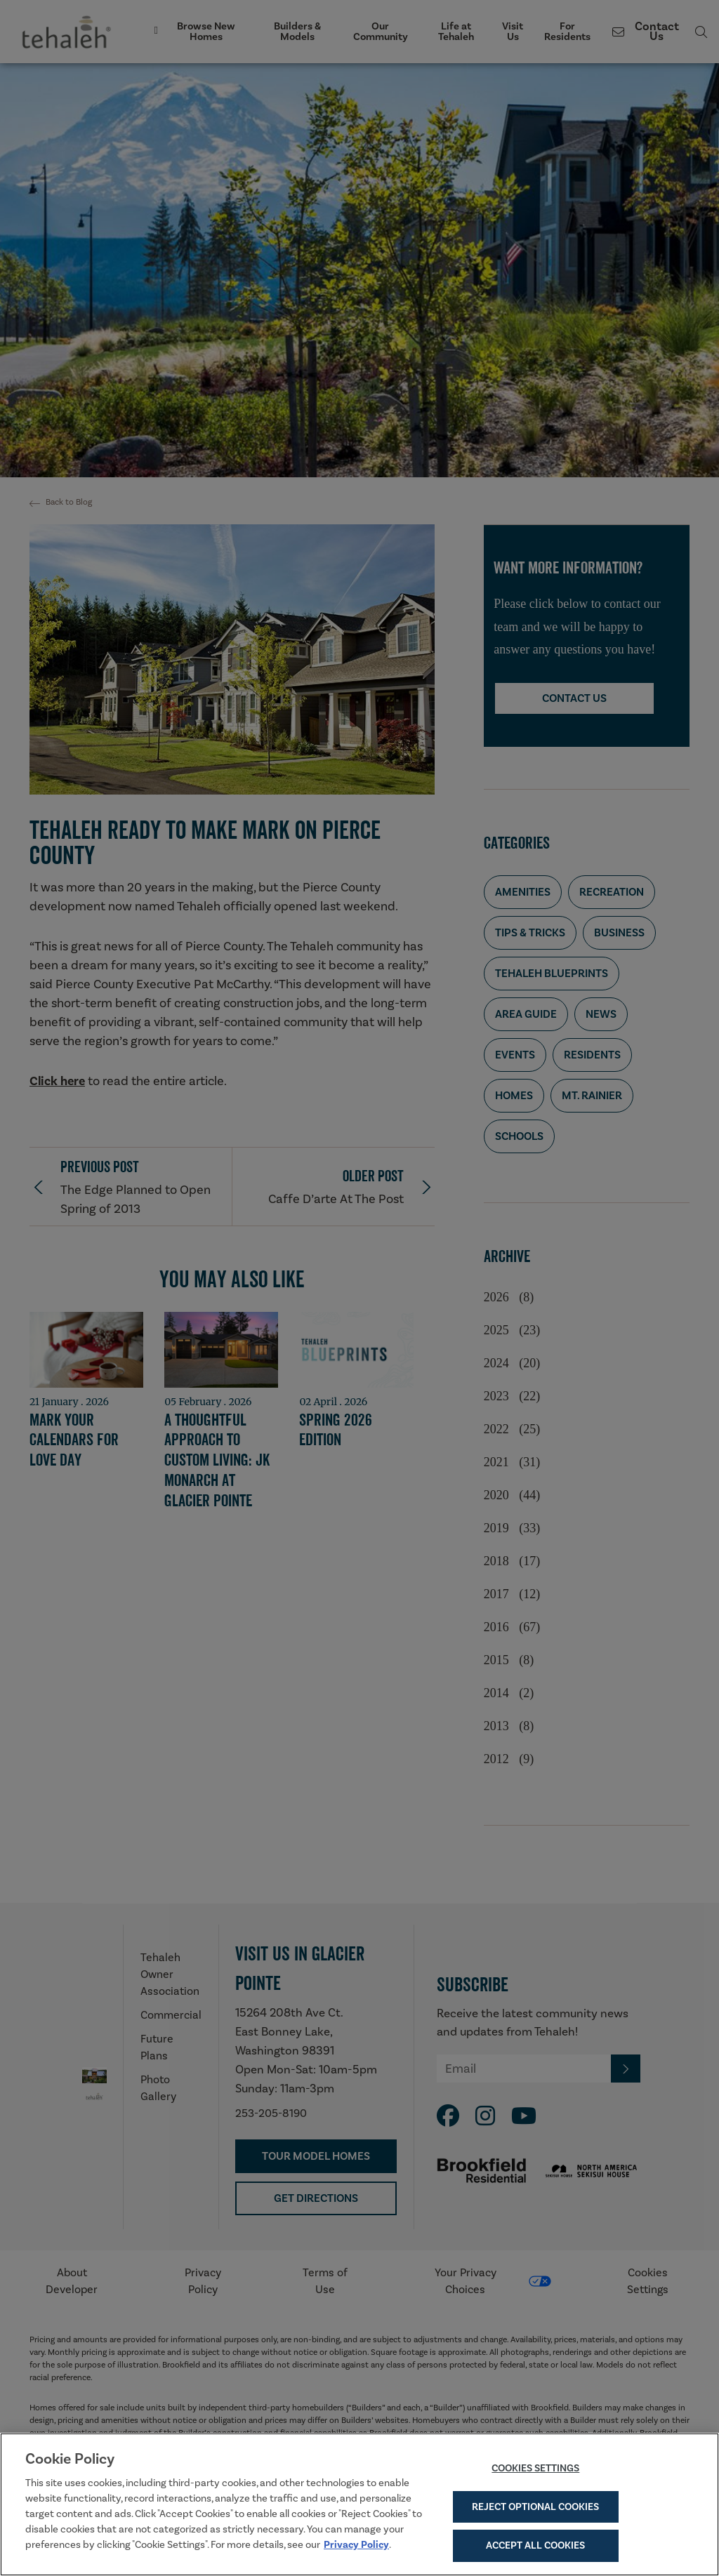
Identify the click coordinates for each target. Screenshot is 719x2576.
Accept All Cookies (535, 2549)
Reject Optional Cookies (535, 2510)
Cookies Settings (535, 2471)
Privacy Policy (356, 2548)
